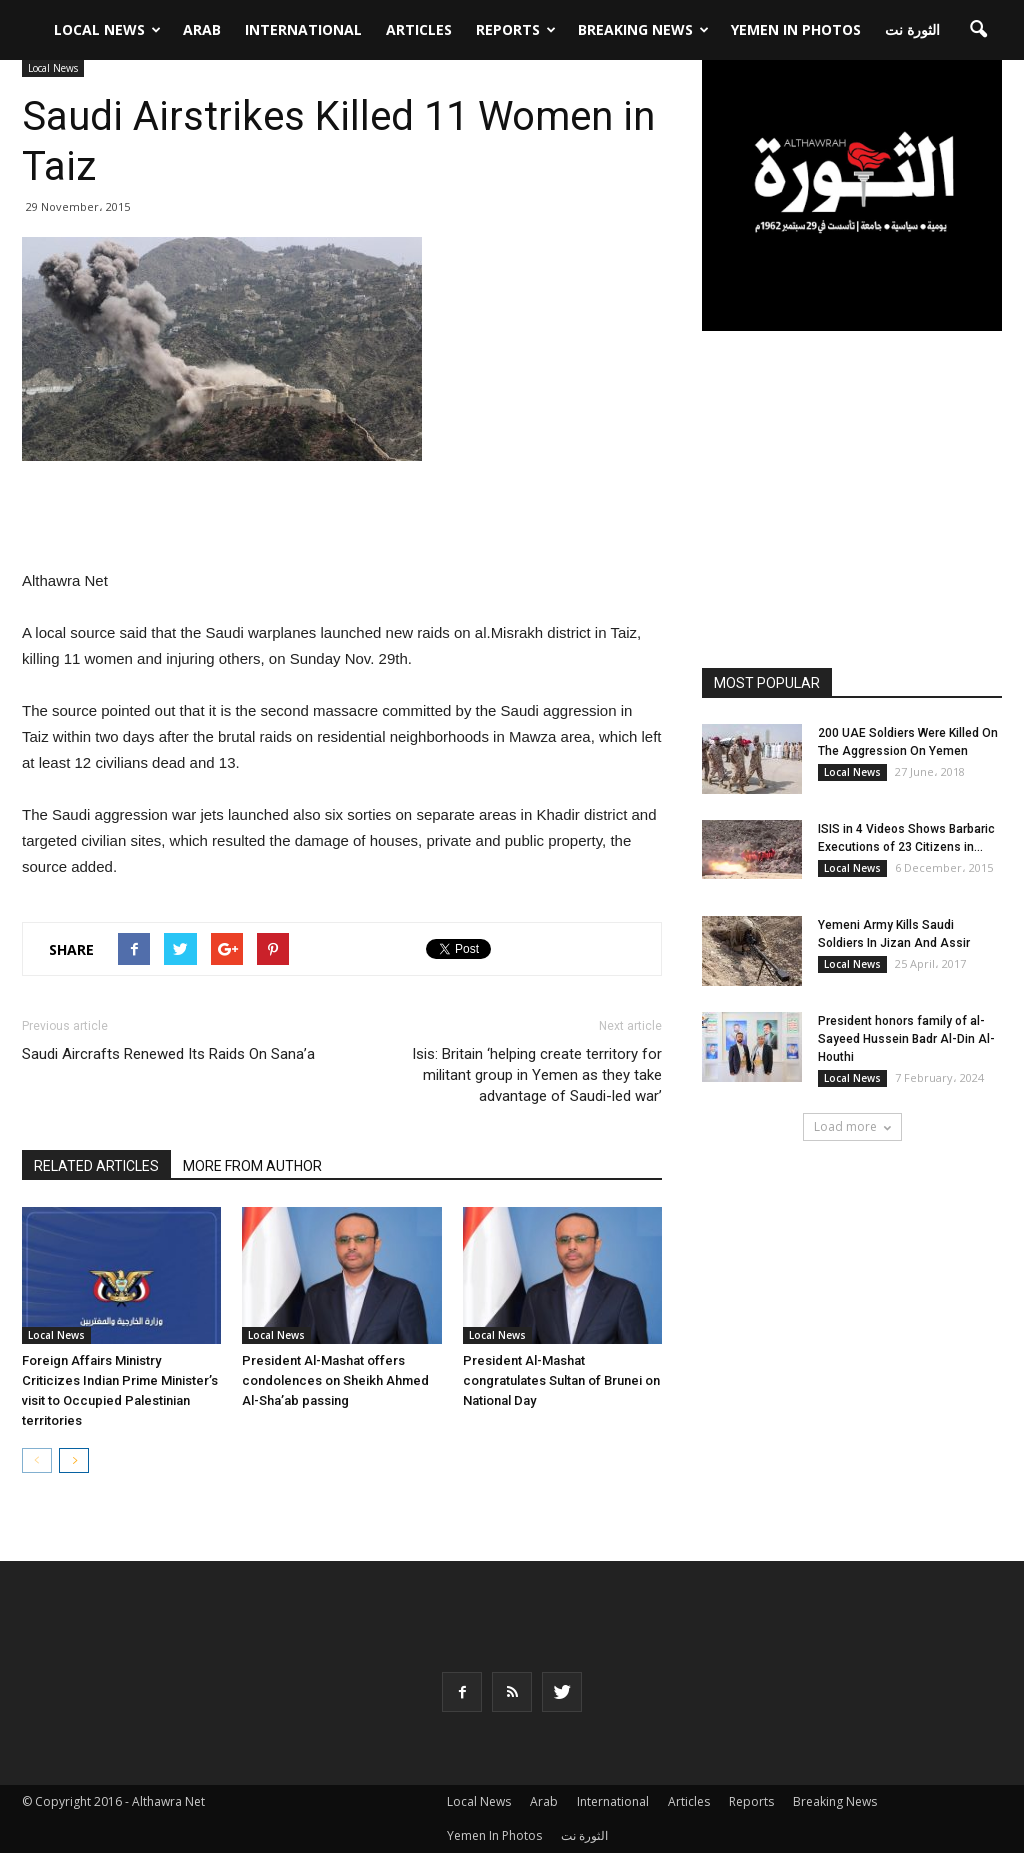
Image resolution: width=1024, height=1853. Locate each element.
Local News (107, 23)
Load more (852, 1126)
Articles (419, 23)
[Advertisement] (342, 517)
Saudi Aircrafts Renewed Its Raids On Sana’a (168, 1054)
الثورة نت (912, 23)
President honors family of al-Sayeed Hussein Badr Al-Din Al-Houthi (906, 1039)
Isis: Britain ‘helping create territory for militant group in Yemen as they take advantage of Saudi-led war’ (537, 1075)
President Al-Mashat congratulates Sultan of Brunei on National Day (561, 1380)
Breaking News (643, 23)
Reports (516, 23)
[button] (978, 24)
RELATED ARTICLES (96, 1166)
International (303, 23)
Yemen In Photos (796, 23)
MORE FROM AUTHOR (252, 1166)
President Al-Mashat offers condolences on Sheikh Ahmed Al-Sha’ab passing (335, 1380)
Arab (202, 23)
